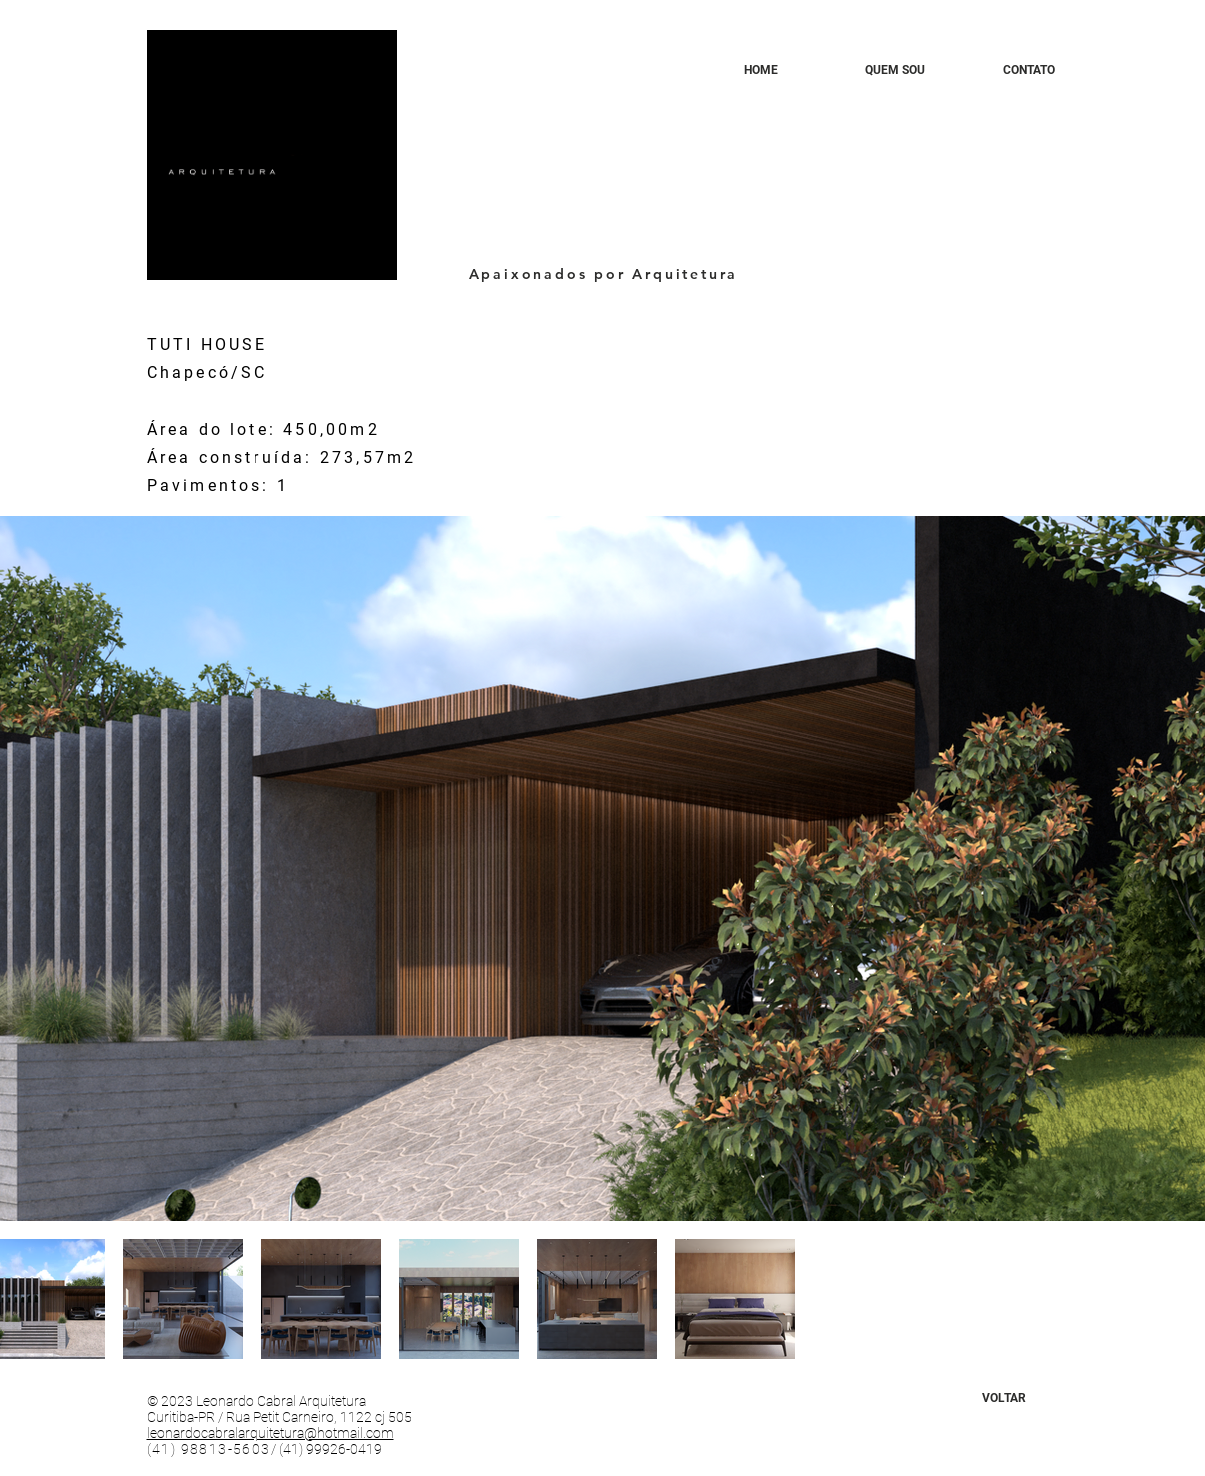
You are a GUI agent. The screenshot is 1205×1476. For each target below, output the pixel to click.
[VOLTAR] (1004, 1398)
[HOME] (761, 70)
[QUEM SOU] (895, 70)
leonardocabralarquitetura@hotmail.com (270, 1433)
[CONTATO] (1029, 70)
